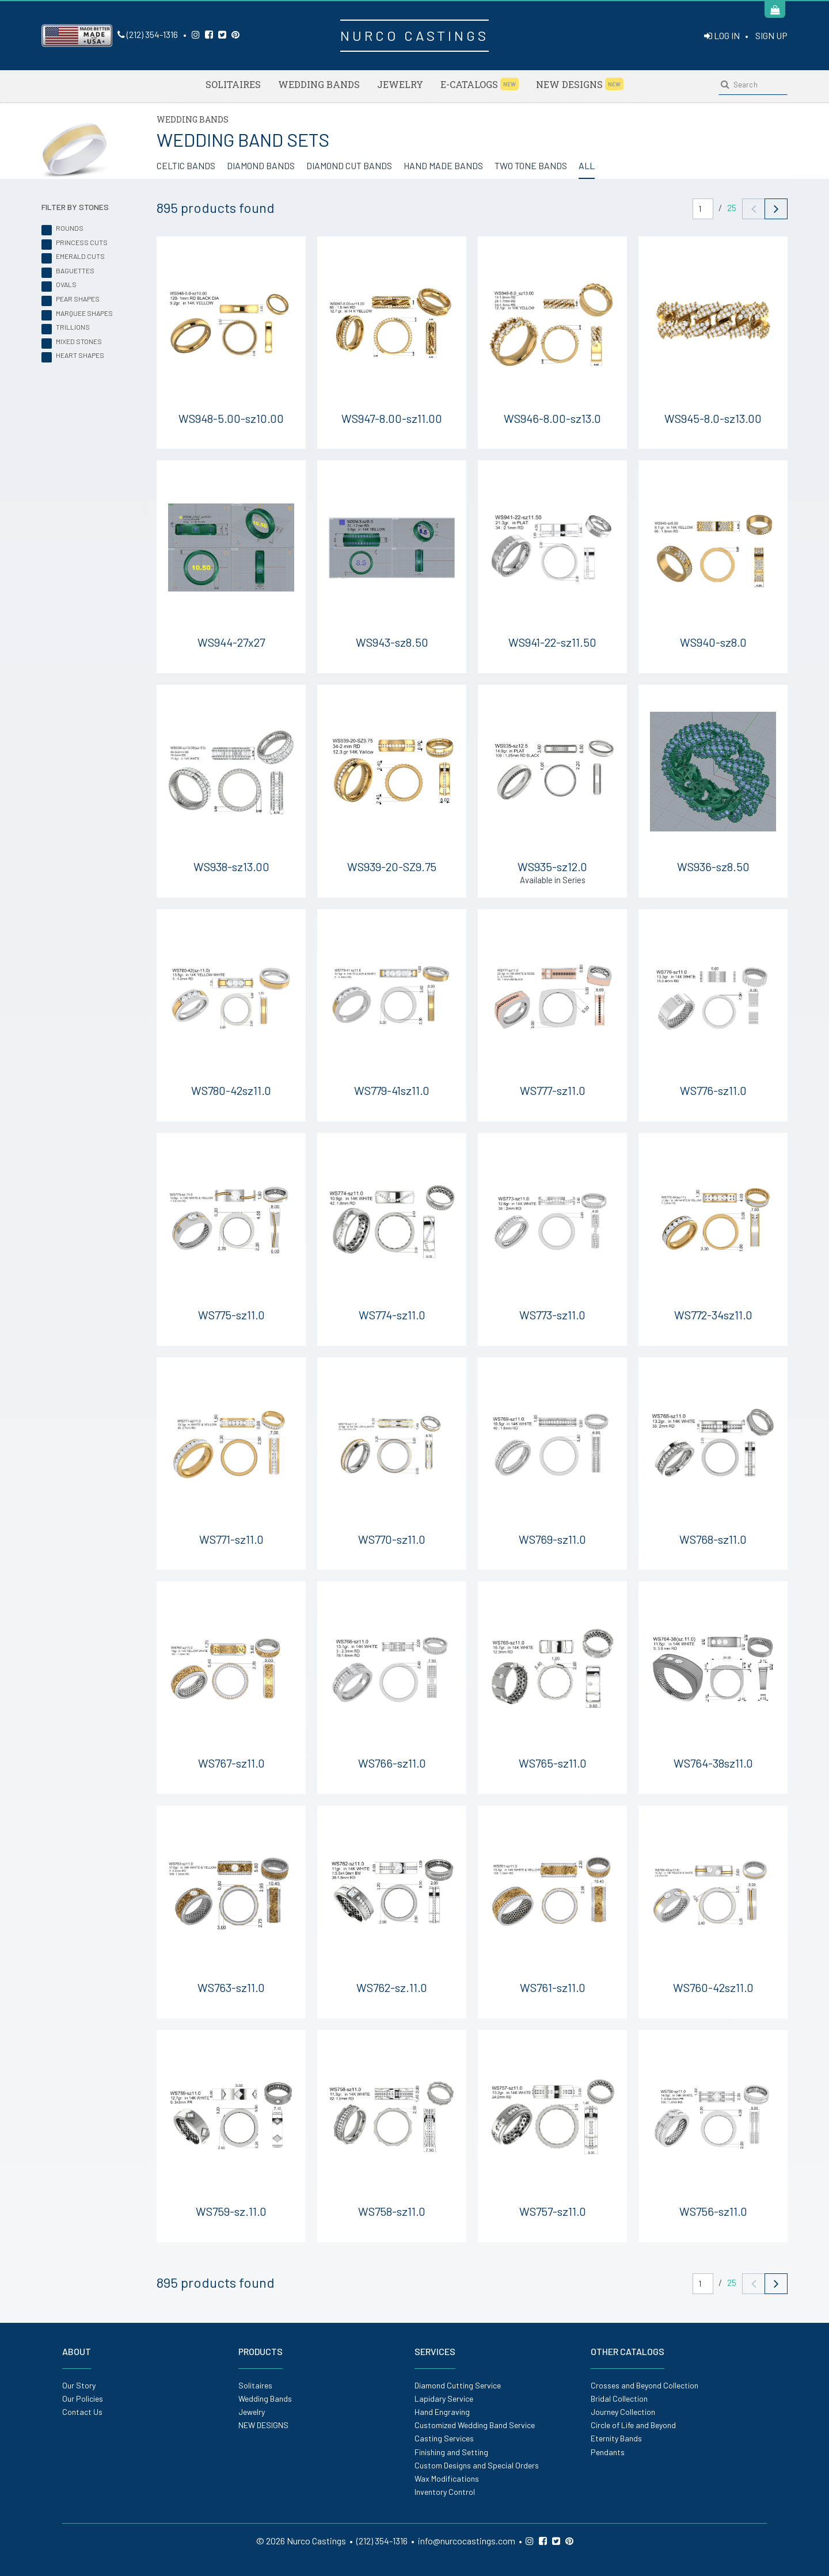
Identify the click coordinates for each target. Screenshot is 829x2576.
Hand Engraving (442, 2412)
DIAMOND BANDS (261, 165)
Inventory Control (444, 2492)
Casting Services (444, 2438)
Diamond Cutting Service (457, 2385)
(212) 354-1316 (147, 34)
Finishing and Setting (451, 2452)
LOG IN (722, 35)
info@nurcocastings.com (466, 2540)
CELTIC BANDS (186, 165)
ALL (587, 165)
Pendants (608, 2452)
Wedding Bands (319, 84)
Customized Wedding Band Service (474, 2425)
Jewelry (400, 84)
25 (731, 207)
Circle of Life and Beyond (633, 2425)
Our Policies (82, 2398)
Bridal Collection (619, 2398)
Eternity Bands (616, 2438)
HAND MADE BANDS (443, 165)
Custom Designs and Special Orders (476, 2465)
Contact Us (82, 2412)
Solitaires (233, 84)
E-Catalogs (479, 84)
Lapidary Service (443, 2398)
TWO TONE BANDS (531, 165)
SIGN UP (771, 35)
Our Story (79, 2385)
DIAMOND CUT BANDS (349, 165)
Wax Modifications (446, 2478)
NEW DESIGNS (579, 84)
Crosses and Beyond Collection (644, 2385)
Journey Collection (623, 2412)
